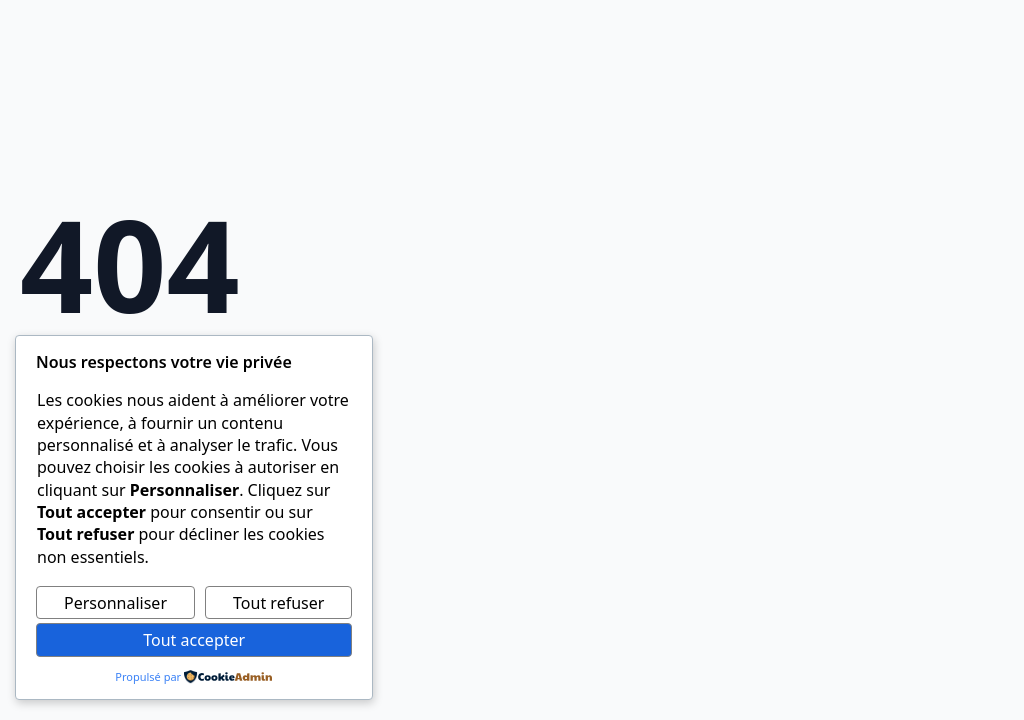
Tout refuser (278, 603)
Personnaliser (115, 603)
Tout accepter (194, 640)
